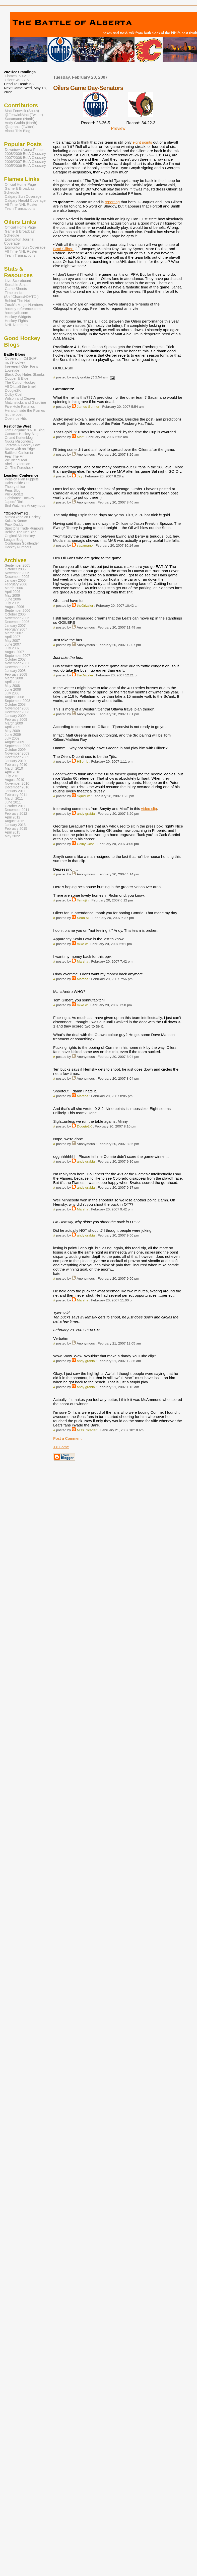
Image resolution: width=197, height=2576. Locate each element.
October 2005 (15, 569)
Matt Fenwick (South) (22, 111)
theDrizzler (85, 605)
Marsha (82, 961)
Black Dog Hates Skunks (25, 374)
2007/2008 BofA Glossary (25, 158)
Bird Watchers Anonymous (25, 505)
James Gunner (88, 406)
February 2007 (16, 629)
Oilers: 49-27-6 (17, 80)
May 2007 (12, 641)
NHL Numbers (16, 325)
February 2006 (16, 584)
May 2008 (12, 686)
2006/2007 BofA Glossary (25, 162)
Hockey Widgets (18, 317)
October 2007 (15, 659)
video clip (149, 808)
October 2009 (15, 750)
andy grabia (86, 813)
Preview (118, 128)
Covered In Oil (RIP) (21, 358)
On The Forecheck (19, 468)
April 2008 (12, 682)
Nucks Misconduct (19, 441)
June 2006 (13, 599)
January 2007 (15, 626)
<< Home (61, 1447)
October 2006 (15, 614)
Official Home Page (20, 184)
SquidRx (83, 796)
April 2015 (12, 832)
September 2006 (17, 610)
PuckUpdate (14, 494)
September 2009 (17, 746)
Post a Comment (67, 1438)
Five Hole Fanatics (20, 406)
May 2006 (12, 595)
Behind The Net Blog (20, 532)
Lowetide (12, 370)
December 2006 (17, 622)
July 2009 (12, 738)
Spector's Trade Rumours (24, 528)
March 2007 (14, 633)
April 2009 (12, 727)
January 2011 (15, 791)
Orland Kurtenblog (19, 438)
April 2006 (12, 592)
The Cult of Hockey (20, 382)
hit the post (14, 415)
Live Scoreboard (18, 281)
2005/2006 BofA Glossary (25, 166)
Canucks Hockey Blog (21, 434)
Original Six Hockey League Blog (19, 538)
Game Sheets (16, 289)
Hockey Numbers (18, 547)
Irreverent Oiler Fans (21, 366)
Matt (80, 437)
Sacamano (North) (19, 119)
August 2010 (14, 780)
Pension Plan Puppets (22, 479)
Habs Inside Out (17, 483)
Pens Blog (12, 490)
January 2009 (15, 716)
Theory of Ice (15, 487)
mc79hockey (15, 362)
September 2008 (17, 701)
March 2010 (14, 768)
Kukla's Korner (16, 521)
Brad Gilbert (63, 249)
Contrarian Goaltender (22, 543)
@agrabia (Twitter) (20, 127)
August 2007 (14, 652)
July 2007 (12, 648)
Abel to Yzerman (17, 464)
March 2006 (14, 588)
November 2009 (17, 753)
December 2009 (17, 757)
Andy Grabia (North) (21, 123)
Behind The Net (17, 301)
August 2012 (14, 821)
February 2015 (16, 829)
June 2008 (13, 689)
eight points (142, 142)
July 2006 (12, 603)
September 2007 (17, 656)
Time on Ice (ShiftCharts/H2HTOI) (21, 295)
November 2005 (17, 573)
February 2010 (16, 765)
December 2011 (17, 810)
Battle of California (19, 453)
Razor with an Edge (20, 449)
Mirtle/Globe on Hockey (22, 517)
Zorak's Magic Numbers (24, 305)
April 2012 (12, 817)
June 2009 (13, 735)
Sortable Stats (16, 285)
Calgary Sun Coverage (23, 196)
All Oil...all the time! (20, 386)
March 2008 (14, 678)
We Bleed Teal (16, 460)
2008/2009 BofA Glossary (25, 154)
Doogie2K (84, 1126)
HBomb (82, 761)
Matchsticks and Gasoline (25, 402)
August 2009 (14, 742)
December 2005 (17, 577)
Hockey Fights (16, 321)
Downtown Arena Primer (24, 150)
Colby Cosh (86, 844)
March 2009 (14, 723)
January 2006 (15, 580)
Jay (79, 476)
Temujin (83, 900)
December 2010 (17, 787)
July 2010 (12, 776)
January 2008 (15, 671)
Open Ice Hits (16, 419)
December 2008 (17, 712)
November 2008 (17, 708)
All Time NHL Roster (21, 204)
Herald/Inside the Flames (25, 410)
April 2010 (12, 772)
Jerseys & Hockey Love (23, 445)
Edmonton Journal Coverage (19, 241)
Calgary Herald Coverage (25, 200)
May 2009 (12, 731)
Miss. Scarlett (87, 1430)
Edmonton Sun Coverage (25, 247)
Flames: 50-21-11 (19, 76)
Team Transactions (20, 209)
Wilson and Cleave (20, 398)
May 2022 (12, 836)
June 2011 (13, 802)
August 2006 (14, 607)
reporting (112, 202)
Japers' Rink (14, 502)
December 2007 (17, 667)
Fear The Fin (14, 456)
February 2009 (16, 720)
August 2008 (14, 697)
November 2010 (17, 783)
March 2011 (14, 798)
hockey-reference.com (23, 309)
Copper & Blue (16, 378)
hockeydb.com (16, 313)
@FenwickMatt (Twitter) (24, 115)
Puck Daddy (14, 525)
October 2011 (15, 806)
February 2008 (16, 674)
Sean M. (83, 918)
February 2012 (16, 813)
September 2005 (17, 565)
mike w (82, 944)
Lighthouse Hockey (19, 498)
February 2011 (16, 795)
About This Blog (17, 131)
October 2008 (15, 704)
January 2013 (15, 825)
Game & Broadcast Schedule (19, 190)
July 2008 (12, 693)
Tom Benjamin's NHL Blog (24, 430)
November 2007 (17, 663)
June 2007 (13, 644)
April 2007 (12, 637)
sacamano (85, 545)
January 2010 (15, 761)
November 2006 (17, 618)
